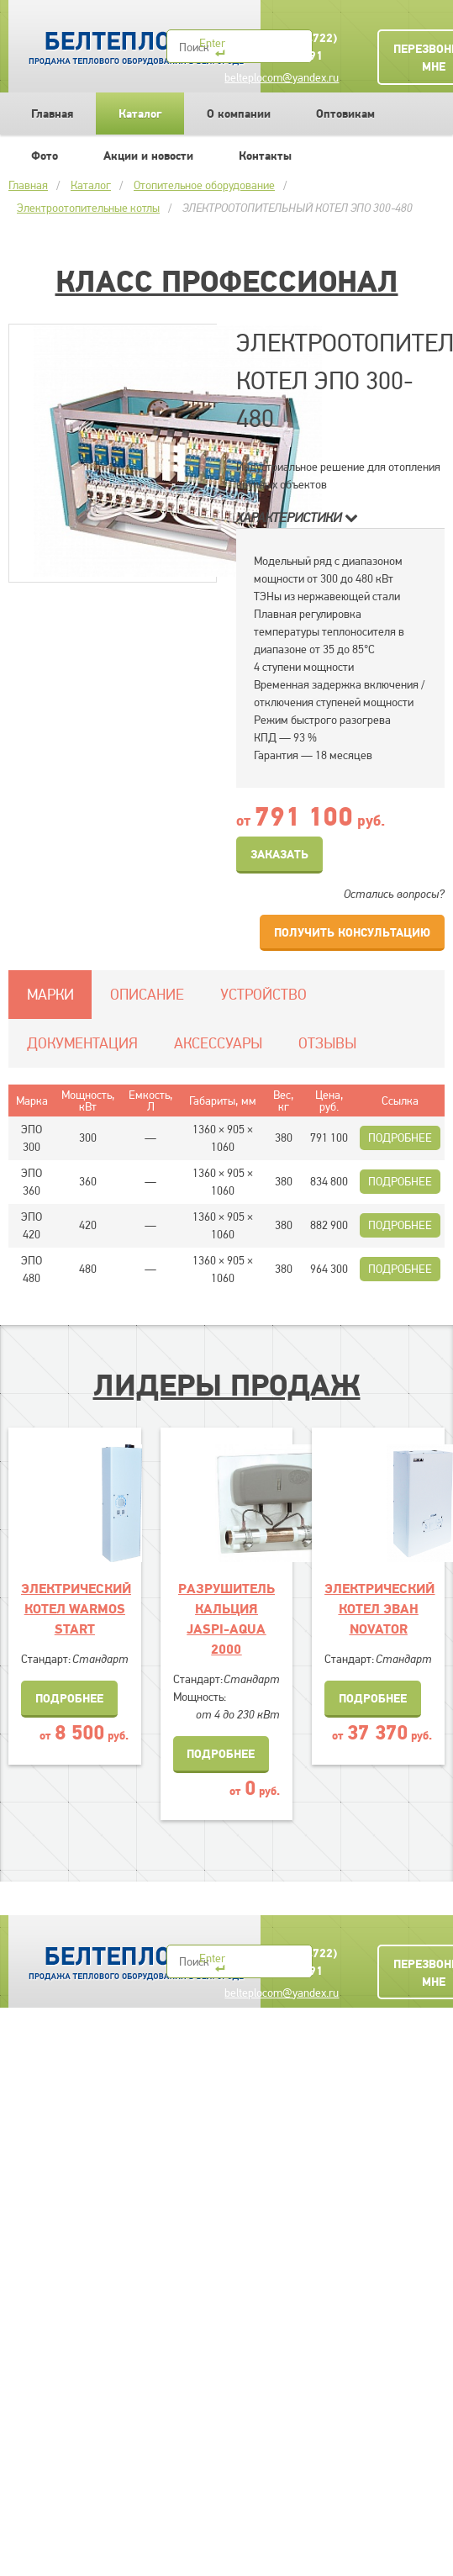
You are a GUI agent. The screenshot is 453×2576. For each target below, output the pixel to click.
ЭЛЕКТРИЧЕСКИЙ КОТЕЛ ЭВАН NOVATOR (379, 1608)
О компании (239, 113)
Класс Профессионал (226, 280)
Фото (44, 155)
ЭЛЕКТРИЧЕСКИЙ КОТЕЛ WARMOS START (76, 1608)
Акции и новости (148, 155)
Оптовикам (345, 113)
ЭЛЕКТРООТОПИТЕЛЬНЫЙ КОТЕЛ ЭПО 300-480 (297, 207)
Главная (52, 113)
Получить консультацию (352, 932)
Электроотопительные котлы (88, 207)
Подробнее (400, 1137)
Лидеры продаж (227, 1384)
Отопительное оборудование (204, 185)
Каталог (140, 113)
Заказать (279, 854)
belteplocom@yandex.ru (281, 77)
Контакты (265, 155)
